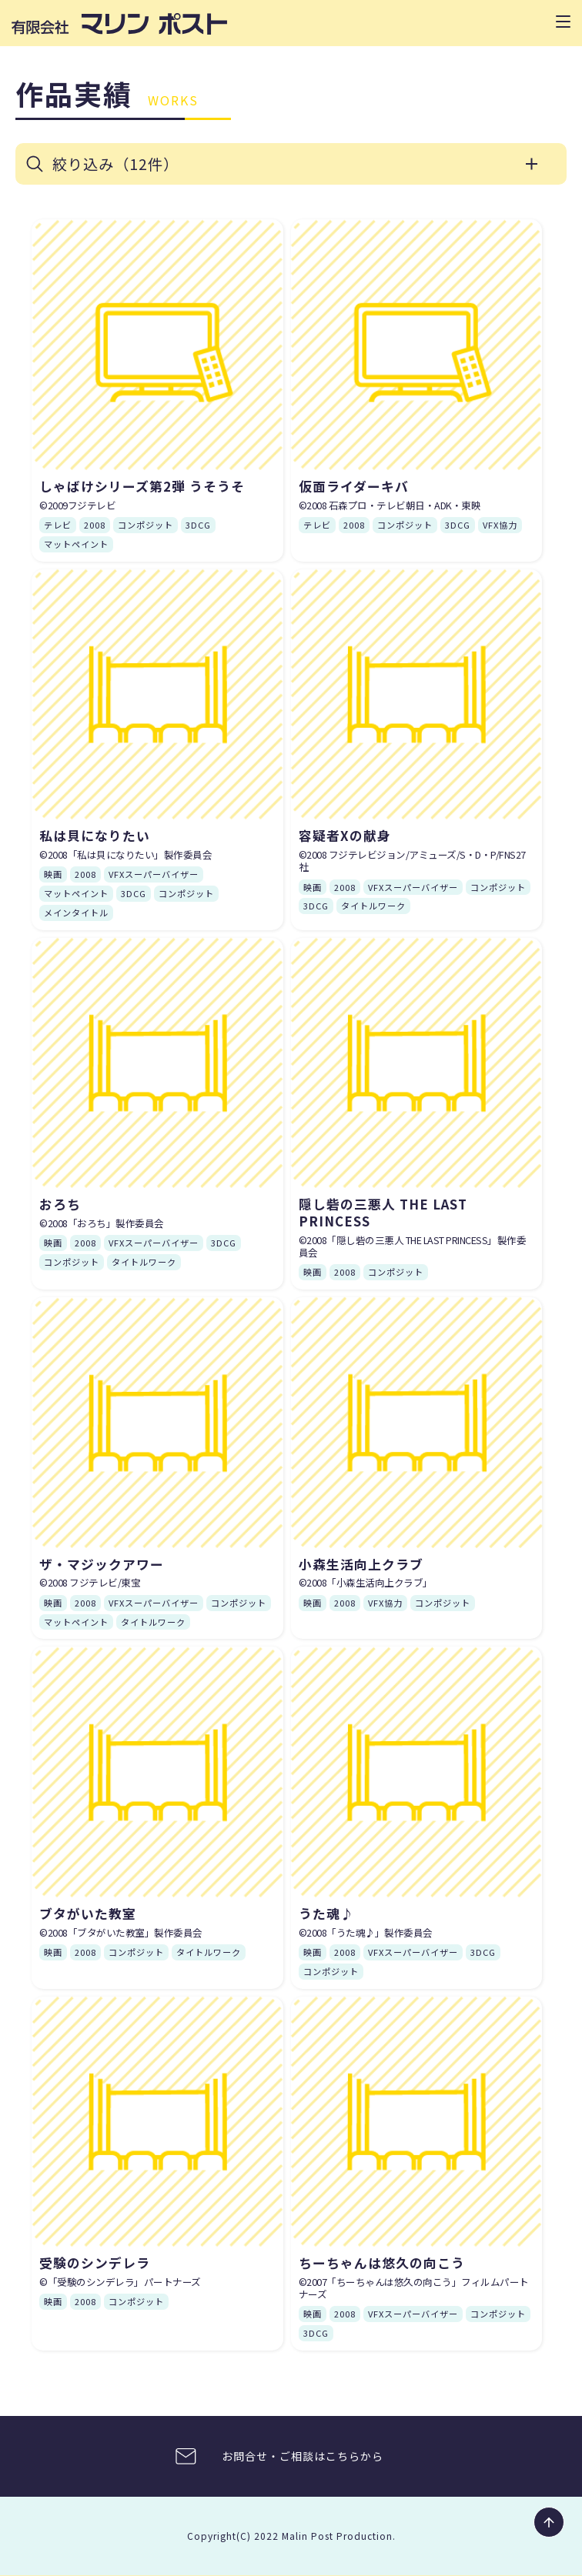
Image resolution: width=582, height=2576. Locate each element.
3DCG (198, 525)
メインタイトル (76, 913)
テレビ (58, 525)
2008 (94, 525)
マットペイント (76, 545)
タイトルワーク (373, 906)
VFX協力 (500, 525)
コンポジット (145, 525)
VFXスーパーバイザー (154, 875)
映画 (53, 875)
